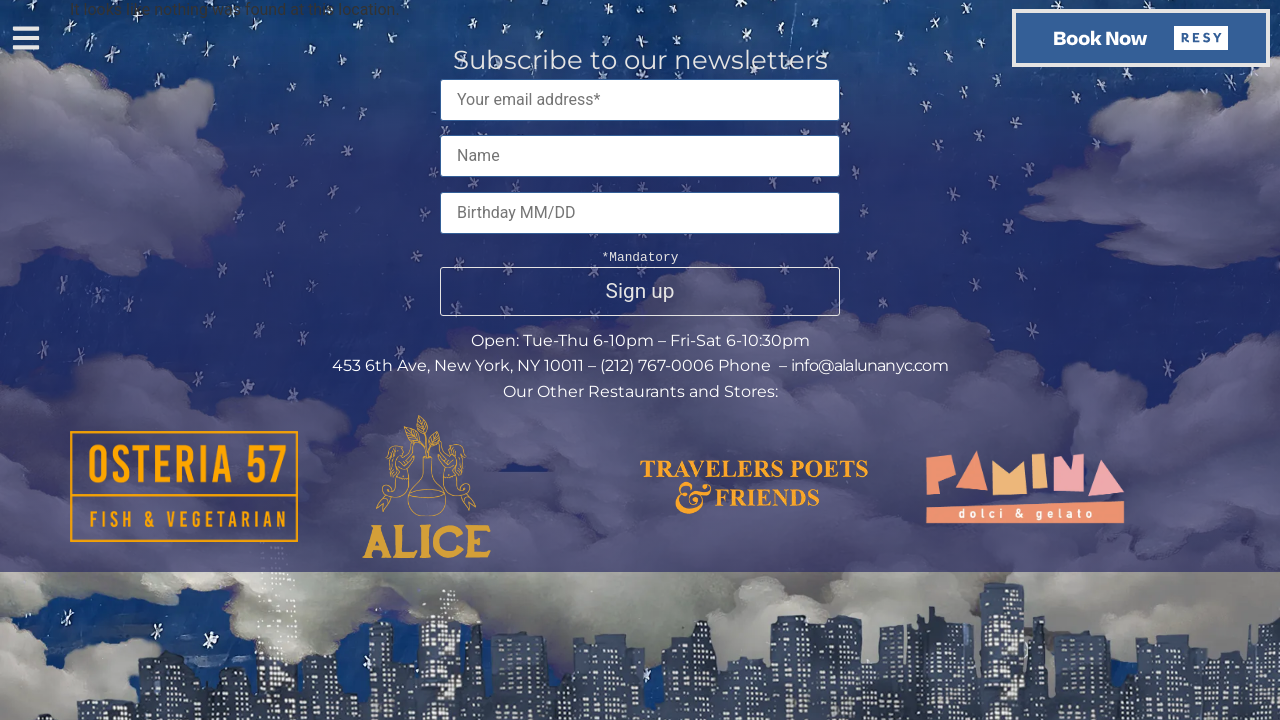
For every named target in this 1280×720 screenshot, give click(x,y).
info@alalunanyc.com (869, 365)
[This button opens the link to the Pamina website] (1025, 518)
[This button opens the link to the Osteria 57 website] (184, 536)
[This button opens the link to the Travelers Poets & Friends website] (754, 508)
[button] (25, 40)
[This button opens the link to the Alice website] (426, 552)
